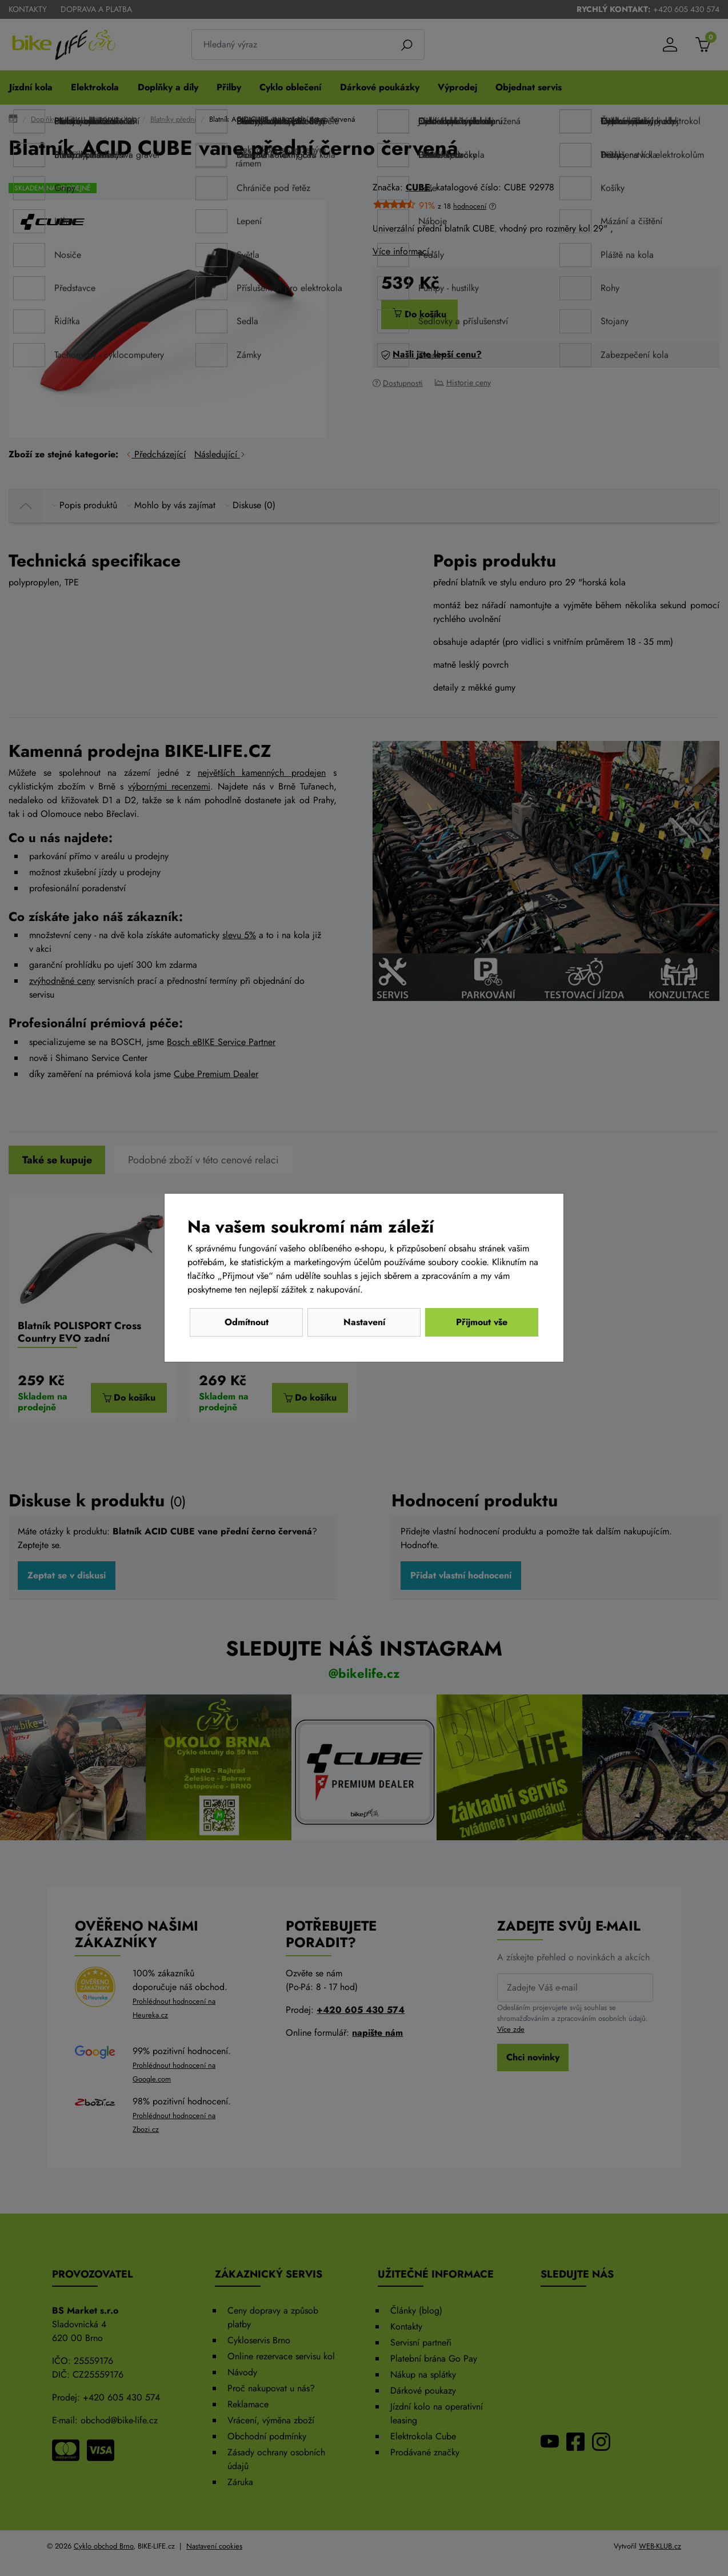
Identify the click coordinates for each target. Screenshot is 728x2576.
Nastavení (364, 1322)
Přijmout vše (481, 1322)
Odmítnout (247, 1322)
